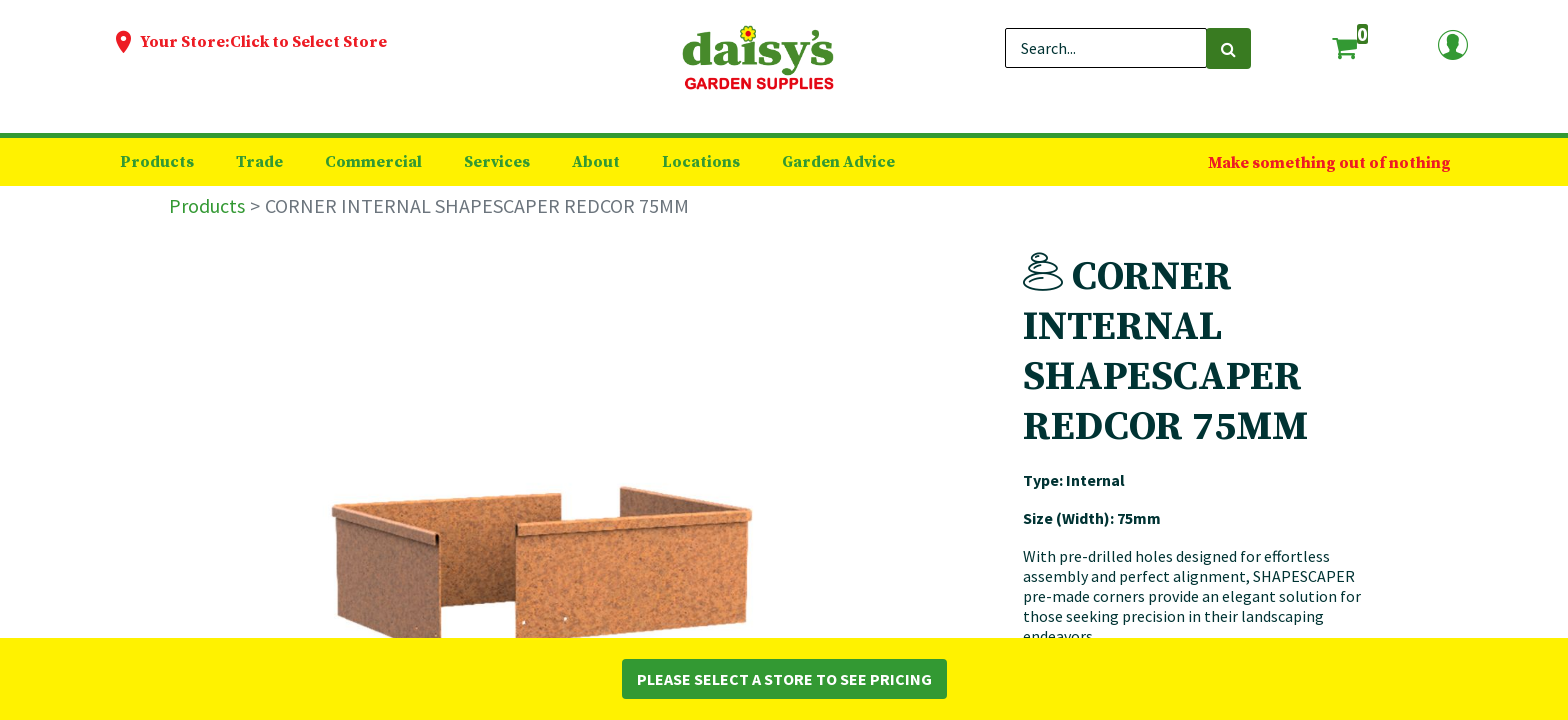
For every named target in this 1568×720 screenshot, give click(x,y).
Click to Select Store (308, 42)
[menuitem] (157, 162)
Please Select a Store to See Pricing (784, 679)
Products (207, 205)
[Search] (1228, 48)
